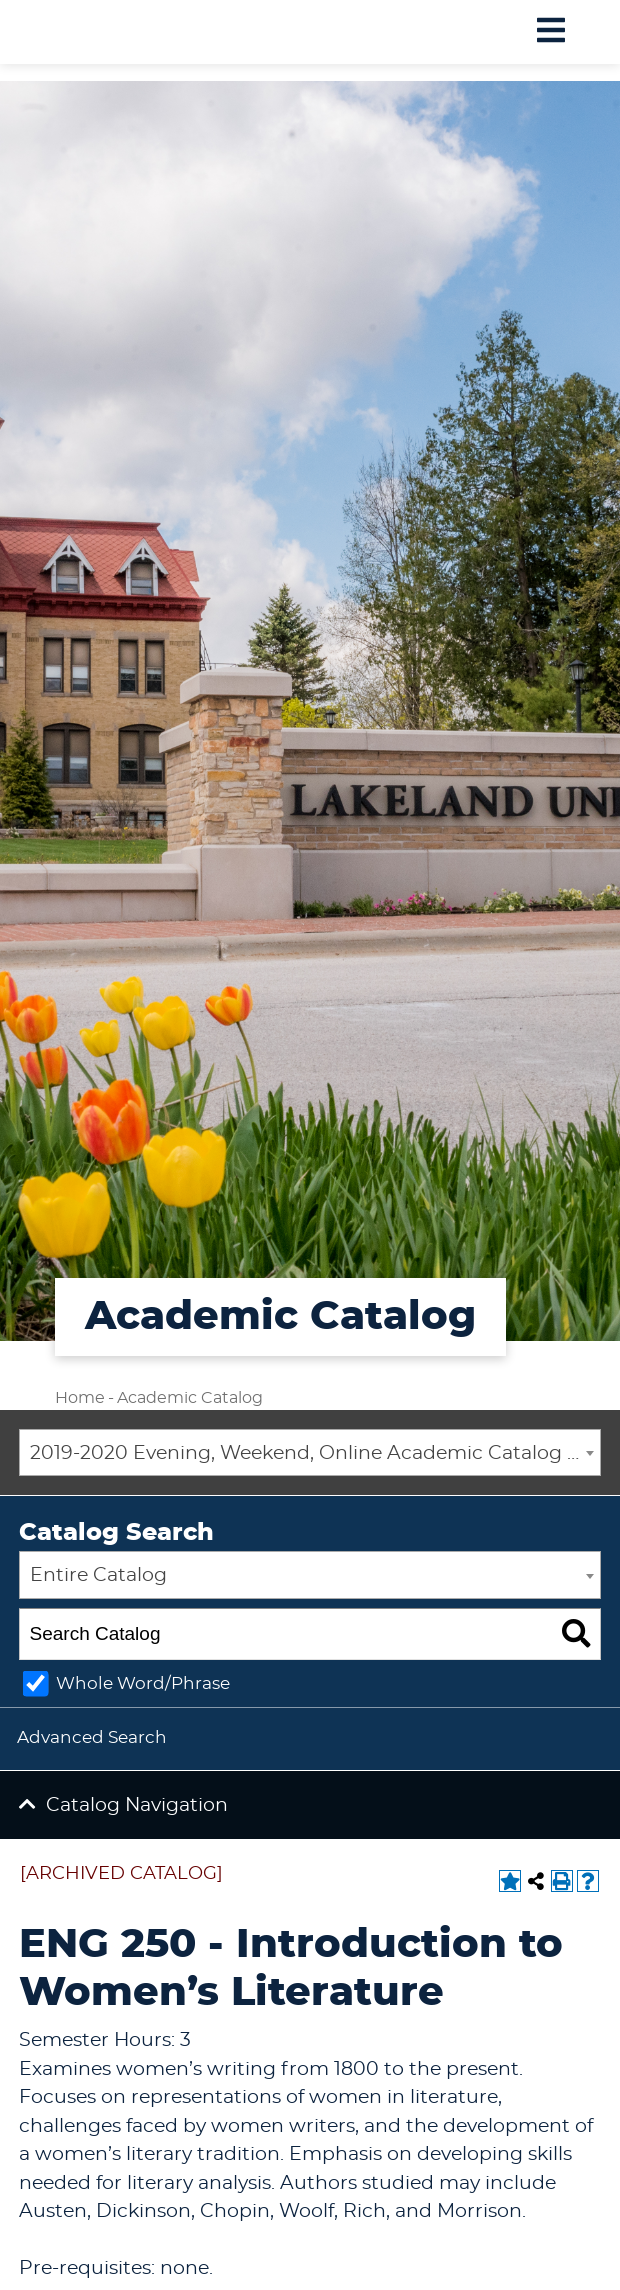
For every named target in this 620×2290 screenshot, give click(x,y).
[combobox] (310, 1453)
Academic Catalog (190, 1398)
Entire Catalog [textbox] (98, 1575)
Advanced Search (92, 1737)
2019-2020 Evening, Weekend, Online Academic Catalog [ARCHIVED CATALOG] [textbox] (315, 1453)
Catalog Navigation (137, 1805)
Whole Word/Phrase (143, 1683)
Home (80, 1398)
